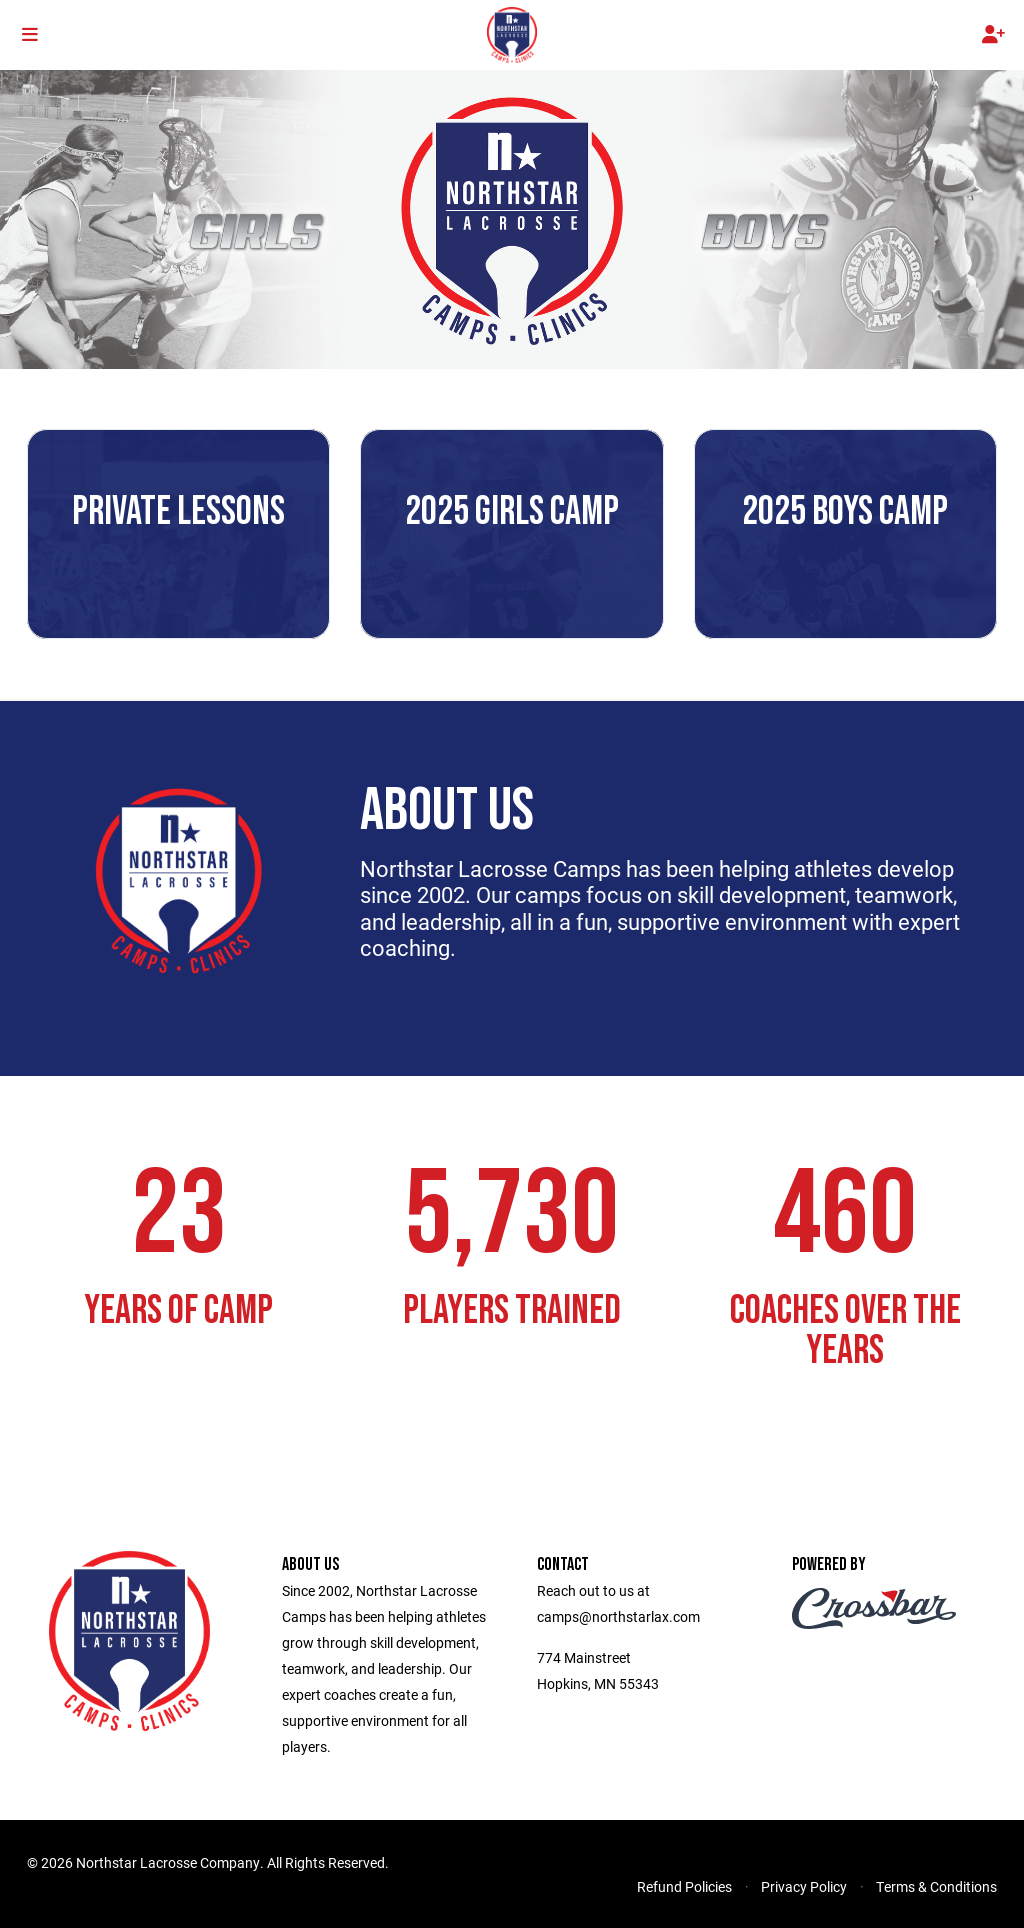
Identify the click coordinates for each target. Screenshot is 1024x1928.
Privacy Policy (804, 1886)
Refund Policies (684, 1886)
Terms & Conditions (936, 1886)
